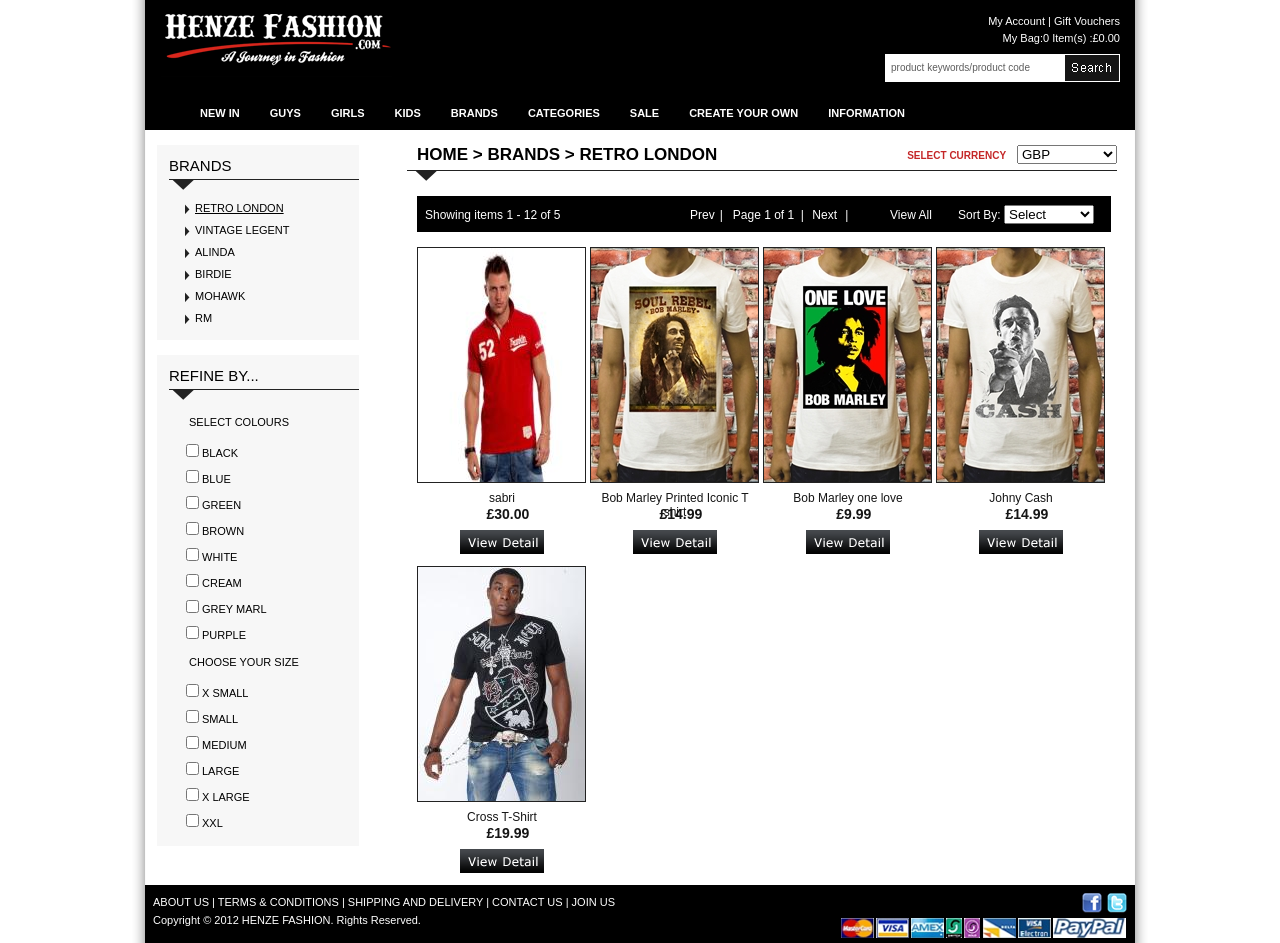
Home (442, 154)
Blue (216, 479)
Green (221, 505)
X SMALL (225, 693)
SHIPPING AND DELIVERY (415, 902)
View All (911, 215)
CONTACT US (527, 902)
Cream (222, 583)
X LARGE (226, 797)
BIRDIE (213, 274)
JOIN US (593, 902)
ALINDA (215, 252)
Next (824, 215)
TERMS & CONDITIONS (278, 902)
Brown (223, 531)
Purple (224, 635)
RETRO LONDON (239, 208)
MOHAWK (220, 296)
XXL (212, 823)
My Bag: (1061, 38)
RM (203, 318)
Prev (702, 215)
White (219, 557)
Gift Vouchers (1085, 21)
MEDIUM (224, 745)
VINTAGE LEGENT (242, 230)
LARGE (220, 771)
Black (220, 453)
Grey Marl (234, 609)
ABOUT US (181, 902)
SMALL (220, 719)
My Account (1016, 21)
